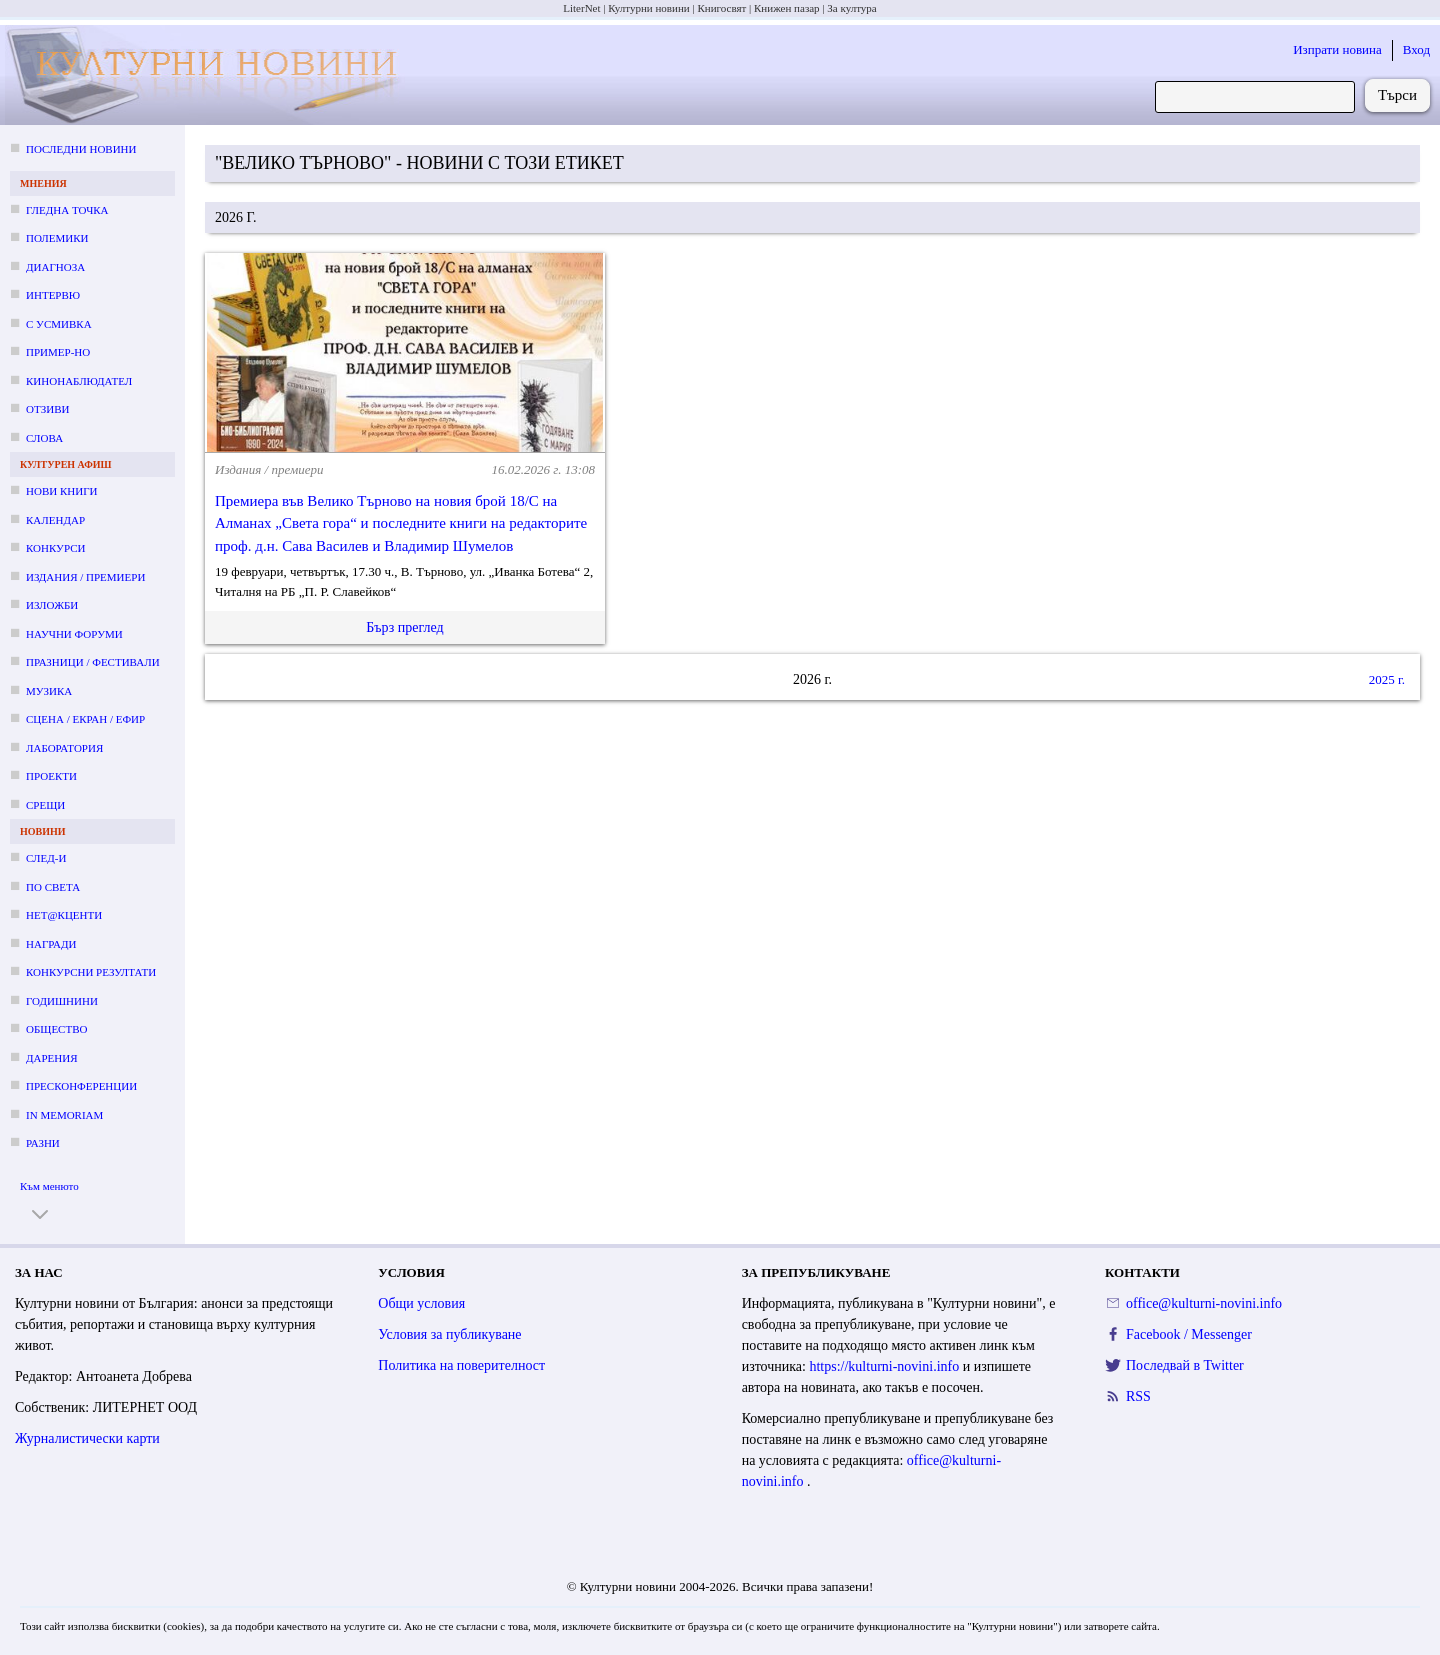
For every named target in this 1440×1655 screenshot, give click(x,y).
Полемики (57, 238)
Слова (44, 438)
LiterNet (581, 8)
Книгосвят (721, 8)
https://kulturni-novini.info (885, 1366)
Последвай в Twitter (1185, 1365)
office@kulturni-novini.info (1204, 1303)
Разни (43, 1143)
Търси (1397, 95)
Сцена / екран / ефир (85, 719)
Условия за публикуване (449, 1334)
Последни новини (81, 149)
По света (53, 887)
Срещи (45, 805)
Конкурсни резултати (91, 972)
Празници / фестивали (93, 662)
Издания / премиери (85, 577)
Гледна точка (67, 210)
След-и (46, 858)
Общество (56, 1029)
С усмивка (59, 324)
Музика (49, 691)
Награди (51, 944)
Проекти (51, 776)
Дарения (52, 1058)
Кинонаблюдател (79, 381)
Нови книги (61, 491)
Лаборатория (64, 748)
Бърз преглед (404, 627)
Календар (55, 520)
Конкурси (55, 548)
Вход (1416, 49)
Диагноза (55, 267)
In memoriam (64, 1115)
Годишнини (62, 1001)
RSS (1138, 1396)
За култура (851, 8)
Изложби (52, 605)
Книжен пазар (787, 8)
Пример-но (58, 352)
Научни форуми (74, 634)
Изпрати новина (1337, 49)
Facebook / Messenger (1189, 1334)
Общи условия (421, 1303)
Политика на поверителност (461, 1365)
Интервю (53, 295)
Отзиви (47, 409)
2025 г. (1387, 679)
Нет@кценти (64, 915)
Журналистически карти (87, 1438)
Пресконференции (81, 1086)
